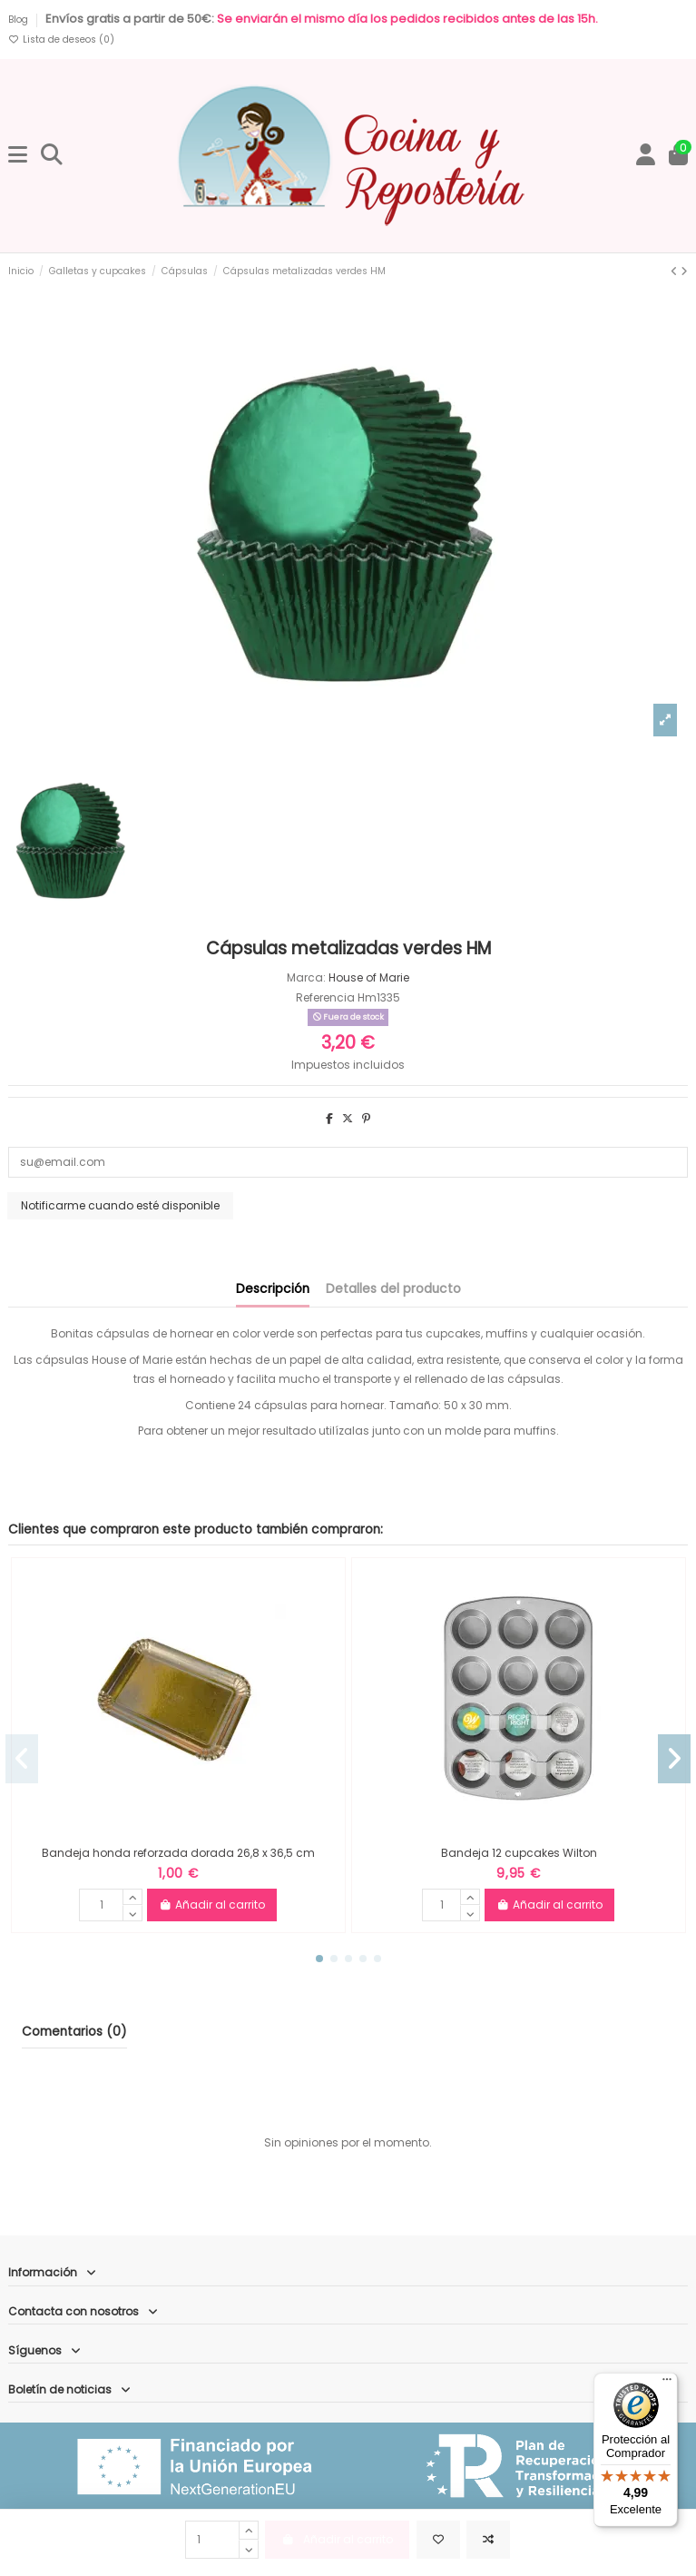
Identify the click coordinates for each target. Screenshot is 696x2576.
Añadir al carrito (212, 1904)
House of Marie (368, 977)
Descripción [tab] (272, 1289)
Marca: (306, 977)
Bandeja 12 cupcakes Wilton (519, 1852)
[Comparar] (488, 2540)
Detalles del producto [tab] (393, 1289)
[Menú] (667, 2383)
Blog (19, 19)
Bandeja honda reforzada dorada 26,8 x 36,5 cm (178, 1852)
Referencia (325, 997)
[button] (319, 1958)
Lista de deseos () (61, 39)
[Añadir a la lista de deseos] (438, 2540)
